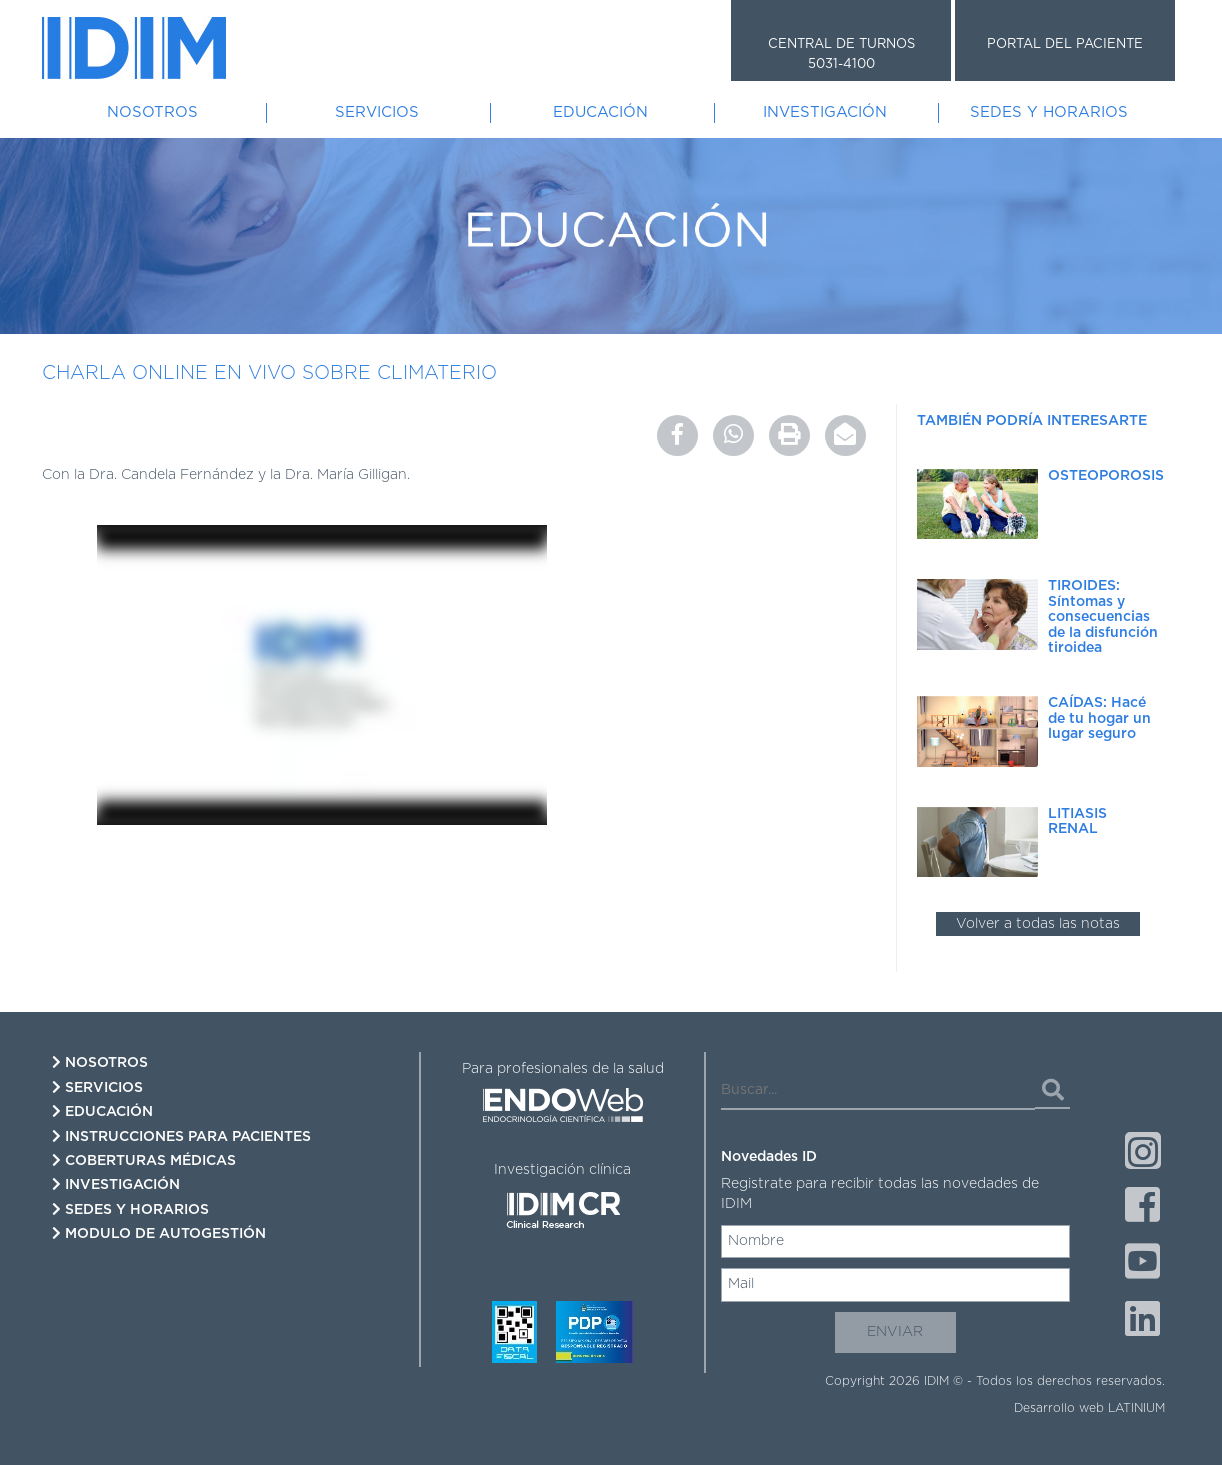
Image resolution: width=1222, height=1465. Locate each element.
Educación (600, 112)
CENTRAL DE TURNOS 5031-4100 (841, 54)
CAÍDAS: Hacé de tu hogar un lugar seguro (1099, 718)
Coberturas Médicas (144, 1160)
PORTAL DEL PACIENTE (1065, 44)
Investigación (825, 112)
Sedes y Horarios (1049, 112)
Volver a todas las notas (1038, 924)
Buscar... (749, 1059)
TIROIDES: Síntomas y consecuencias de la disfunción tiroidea (1103, 617)
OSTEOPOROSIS (1106, 476)
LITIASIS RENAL (1077, 821)
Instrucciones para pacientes (181, 1136)
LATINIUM (1136, 1408)
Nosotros (152, 112)
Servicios (377, 112)
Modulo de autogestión (159, 1233)
